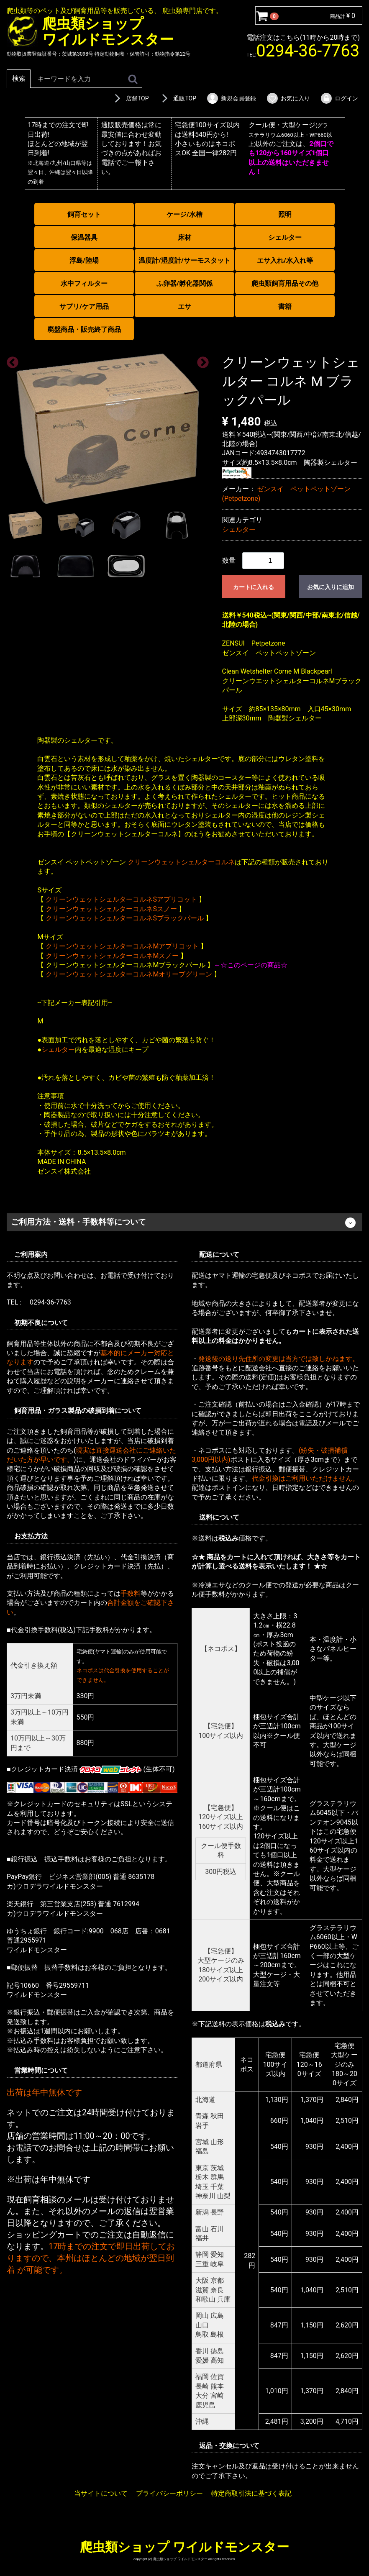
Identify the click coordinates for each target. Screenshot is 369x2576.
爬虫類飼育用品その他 (284, 283)
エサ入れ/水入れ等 (285, 260)
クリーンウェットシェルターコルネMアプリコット (122, 946)
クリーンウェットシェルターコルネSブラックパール (125, 918)
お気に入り (288, 98)
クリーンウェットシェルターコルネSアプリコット (121, 899)
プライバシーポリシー (169, 2493)
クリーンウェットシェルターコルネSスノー (111, 908)
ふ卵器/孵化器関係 (184, 283)
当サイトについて (101, 2493)
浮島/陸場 (84, 260)
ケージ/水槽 (184, 214)
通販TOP (177, 98)
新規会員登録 (231, 98)
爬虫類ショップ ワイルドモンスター (184, 2547)
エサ (184, 306)
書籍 (285, 306)
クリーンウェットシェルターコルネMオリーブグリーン (129, 974)
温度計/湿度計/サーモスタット (184, 260)
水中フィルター (84, 283)
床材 (184, 237)
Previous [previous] (10, 360)
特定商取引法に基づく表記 (251, 2493)
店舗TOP (130, 98)
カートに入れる (253, 587)
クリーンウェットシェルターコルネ (181, 862)
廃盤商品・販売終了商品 (84, 329)
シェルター (285, 237)
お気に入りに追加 (330, 587)
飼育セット (84, 214)
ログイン (339, 98)
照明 (285, 214)
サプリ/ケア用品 (84, 306)
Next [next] (200, 360)
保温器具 (84, 237)
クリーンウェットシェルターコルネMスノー (112, 955)
